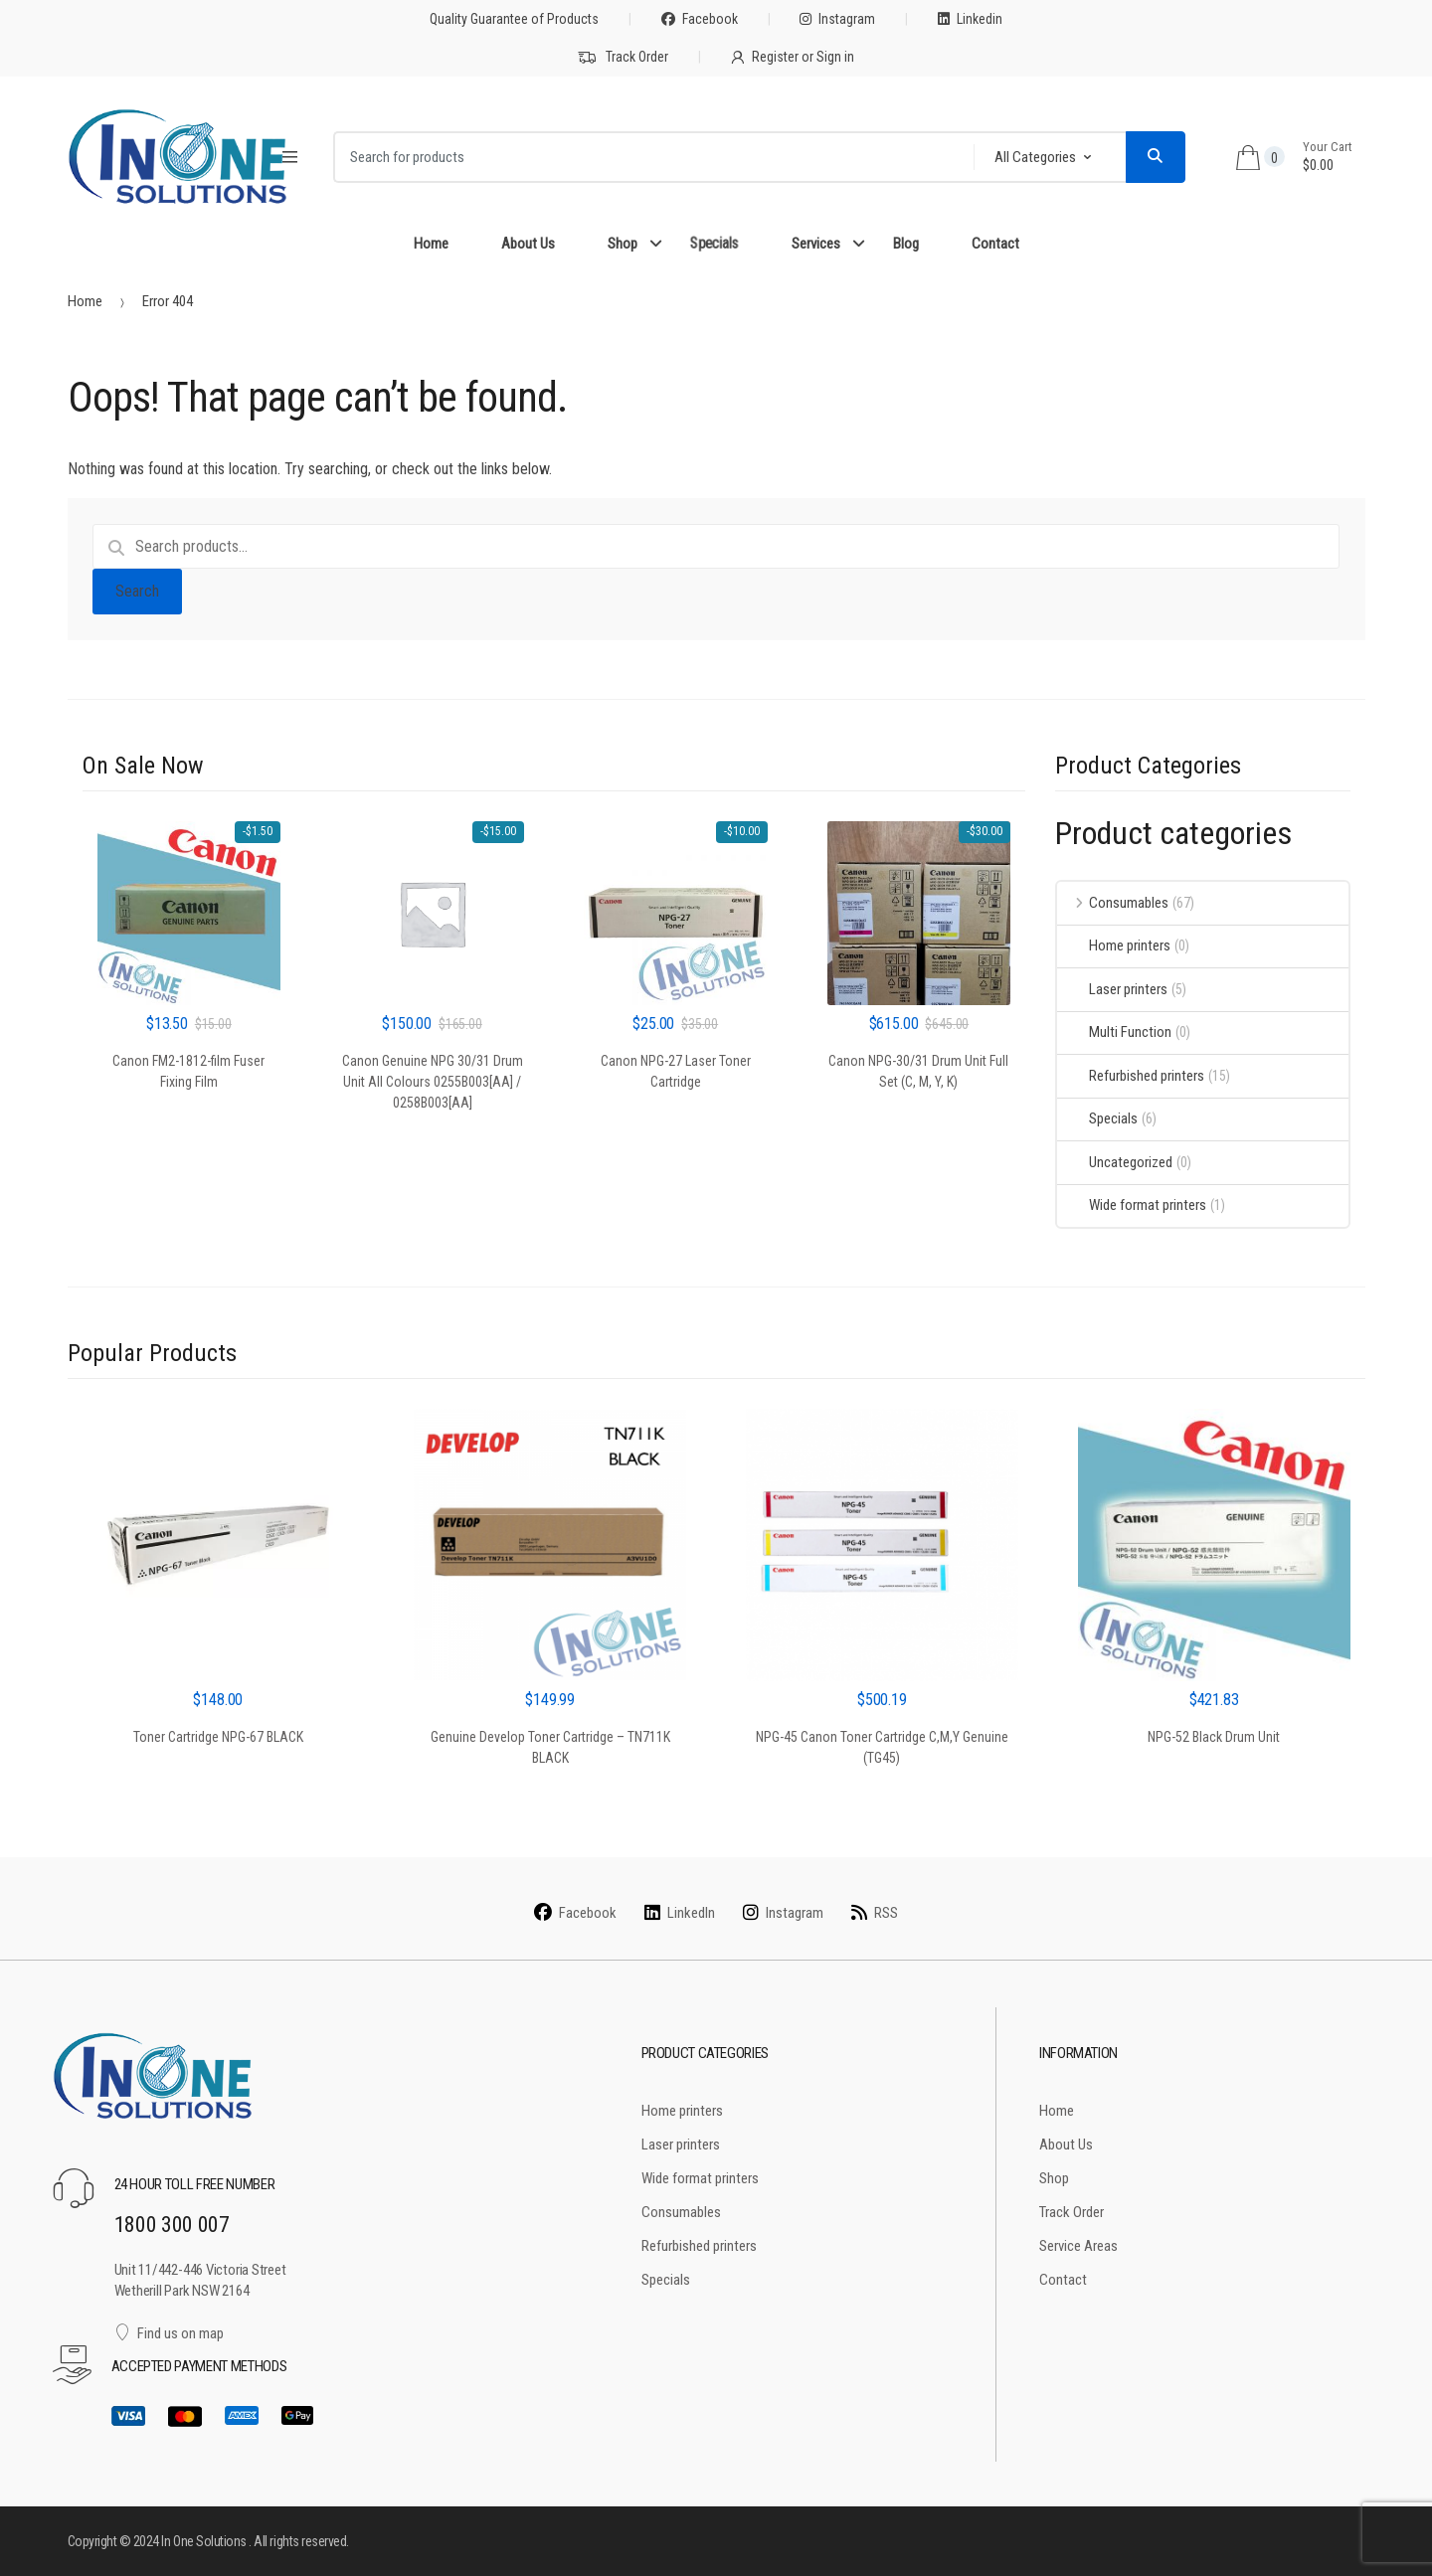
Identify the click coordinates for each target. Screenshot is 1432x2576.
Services (816, 244)
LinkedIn (679, 1913)
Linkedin (970, 19)
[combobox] (647, 157)
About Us (528, 244)
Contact (995, 244)
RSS (874, 1913)
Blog (906, 244)
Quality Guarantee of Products (514, 19)
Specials (713, 244)
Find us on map (169, 2332)
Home (431, 244)
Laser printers (1112, 989)
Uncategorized (1114, 1162)
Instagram (837, 19)
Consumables (1112, 903)
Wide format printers (1131, 1205)
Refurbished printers (1130, 1076)
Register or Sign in (792, 57)
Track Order (623, 58)
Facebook (699, 19)
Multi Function (1114, 1032)
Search (137, 591)
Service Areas (1078, 2246)
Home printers (1113, 945)
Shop (622, 244)
